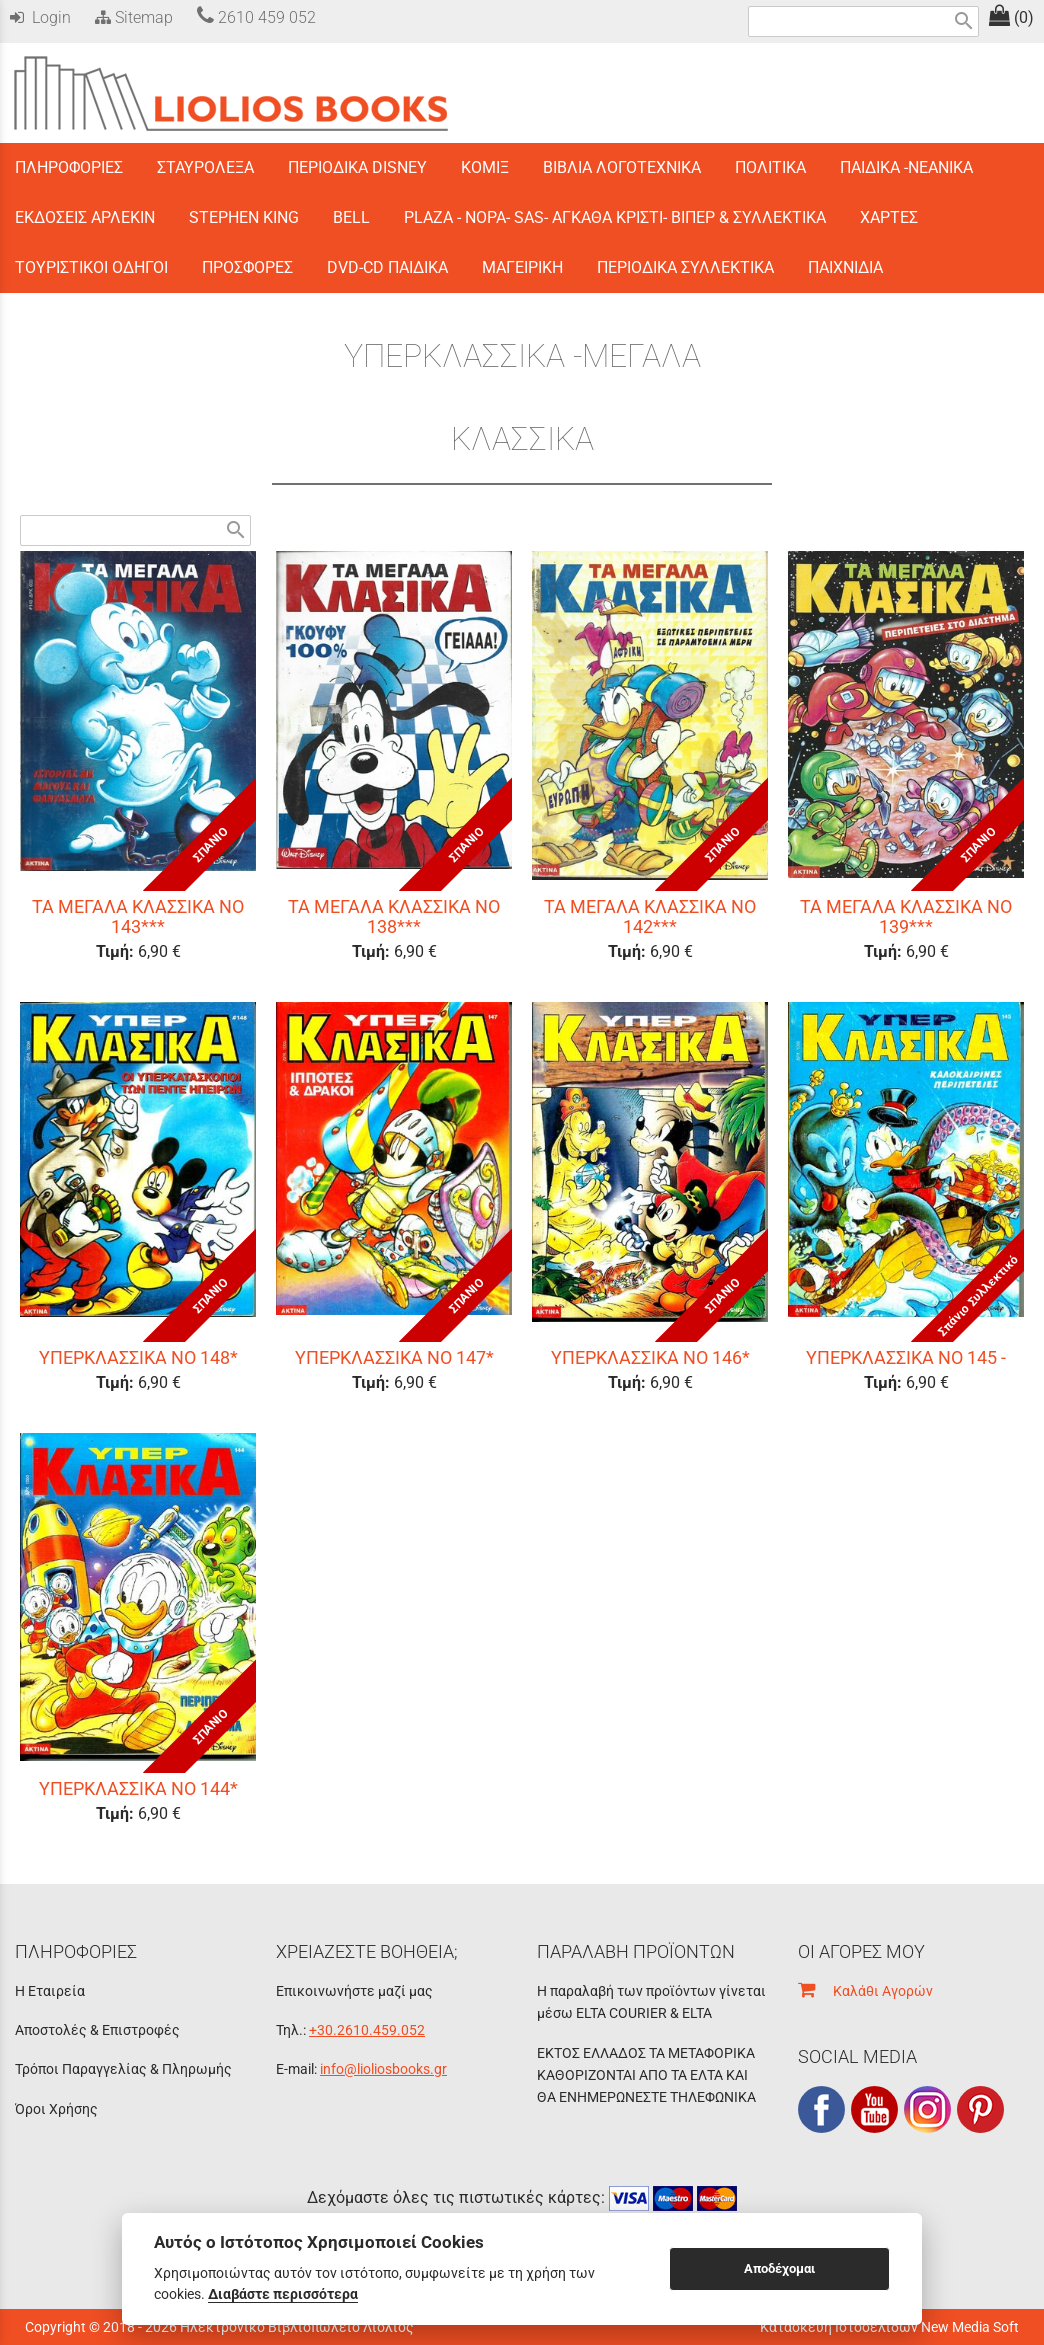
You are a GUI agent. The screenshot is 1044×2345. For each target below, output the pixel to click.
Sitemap (132, 17)
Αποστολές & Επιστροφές (97, 2030)
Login (40, 17)
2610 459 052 (256, 17)
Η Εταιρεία (50, 1991)
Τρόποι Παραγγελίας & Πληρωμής (123, 2069)
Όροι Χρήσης (56, 2109)
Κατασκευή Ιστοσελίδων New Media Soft (889, 2327)
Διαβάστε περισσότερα (283, 2294)
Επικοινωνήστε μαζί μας (354, 1991)
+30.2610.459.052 (367, 2030)
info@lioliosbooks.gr (383, 2069)
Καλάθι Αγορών (865, 1991)
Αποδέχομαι (779, 2268)
